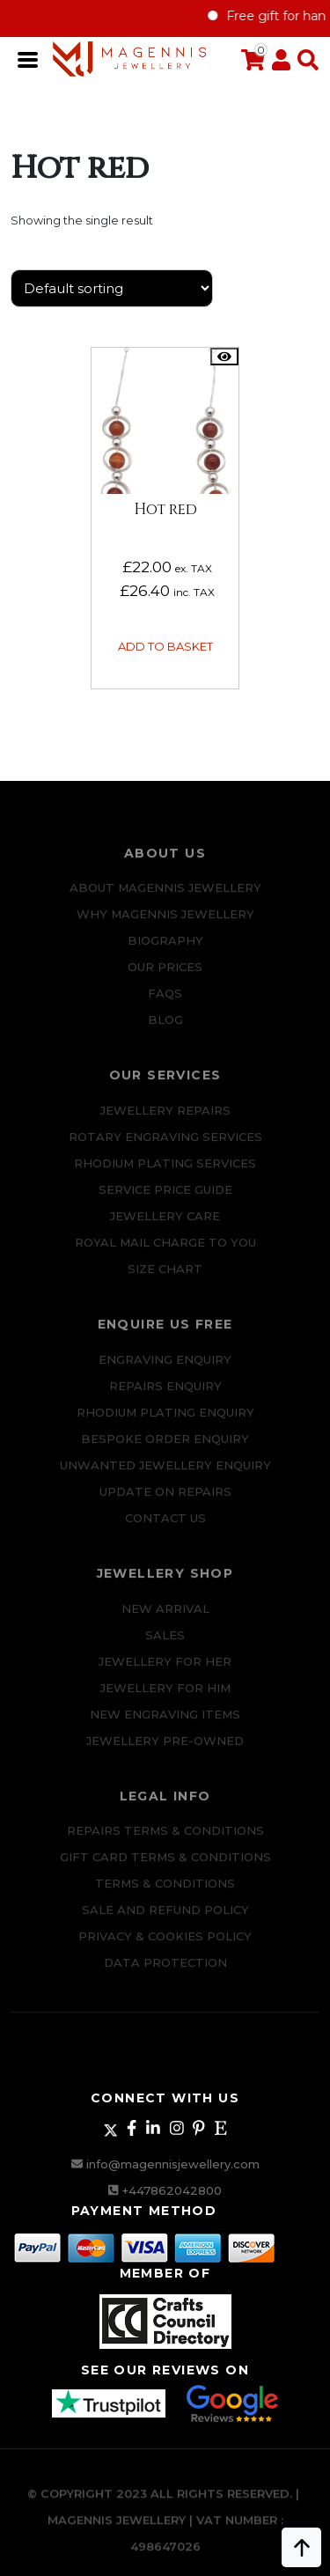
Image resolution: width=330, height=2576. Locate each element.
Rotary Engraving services (165, 1147)
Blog (165, 1031)
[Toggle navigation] (28, 58)
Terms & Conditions (165, 1895)
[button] (304, 60)
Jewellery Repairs (165, 1121)
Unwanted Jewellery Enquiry (165, 1475)
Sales (165, 1645)
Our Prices (165, 978)
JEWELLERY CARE (165, 1226)
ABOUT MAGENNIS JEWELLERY (165, 899)
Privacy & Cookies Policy (165, 1947)
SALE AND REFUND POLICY (165, 1921)
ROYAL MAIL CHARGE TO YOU (165, 1253)
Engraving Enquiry (165, 1370)
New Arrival (165, 1619)
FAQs (165, 1004)
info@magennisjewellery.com (173, 2164)
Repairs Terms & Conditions (165, 1842)
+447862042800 (172, 2190)
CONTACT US (165, 1528)
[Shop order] (112, 288)
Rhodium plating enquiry (165, 1423)
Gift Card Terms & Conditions (165, 1868)
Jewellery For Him (165, 1698)
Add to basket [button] (165, 646)
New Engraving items (165, 1725)
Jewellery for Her (165, 1672)
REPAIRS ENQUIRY (165, 1396)
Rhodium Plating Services (165, 1174)
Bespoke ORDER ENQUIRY (165, 1449)
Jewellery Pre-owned (165, 1751)
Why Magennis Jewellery (165, 925)
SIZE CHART (165, 1279)
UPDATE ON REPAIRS (165, 1502)
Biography (165, 952)
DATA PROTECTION (165, 1974)
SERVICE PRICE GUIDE (165, 1200)
